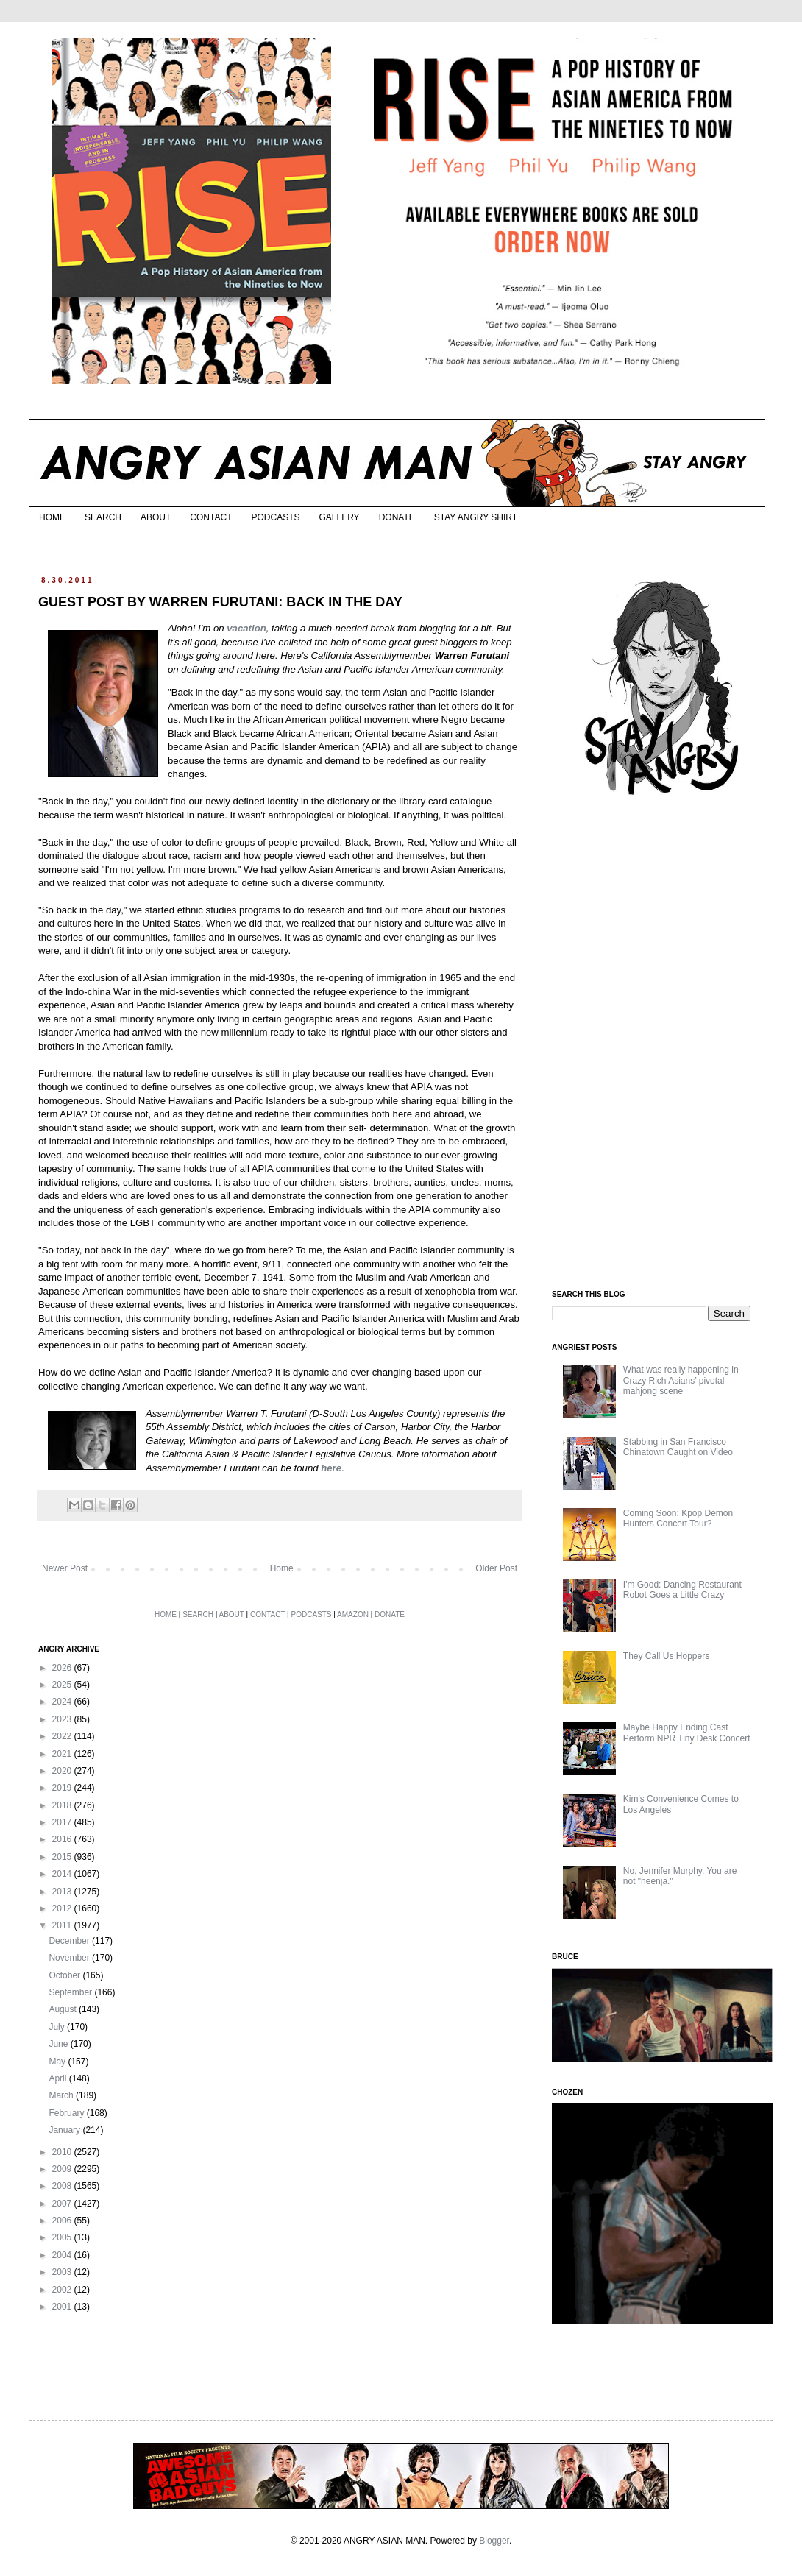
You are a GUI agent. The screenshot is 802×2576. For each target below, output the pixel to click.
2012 (63, 1908)
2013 (63, 1891)
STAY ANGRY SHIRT (475, 517)
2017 (63, 1822)
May (58, 2061)
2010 (63, 2152)
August (64, 2009)
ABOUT (156, 517)
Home (282, 1568)
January (65, 2130)
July (58, 2027)
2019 (63, 1788)
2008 (63, 2186)
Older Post (496, 1568)
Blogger (494, 2541)
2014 (63, 1874)
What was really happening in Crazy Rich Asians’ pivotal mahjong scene (681, 1380)
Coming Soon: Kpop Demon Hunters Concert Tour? (678, 1518)
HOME (52, 517)
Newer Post (65, 1568)
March (62, 2095)
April (58, 2078)
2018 (63, 1805)
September (71, 1992)
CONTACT (211, 517)
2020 (63, 1771)
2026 (63, 1668)
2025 (63, 1685)
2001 (63, 2306)
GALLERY (339, 517)
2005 (63, 2237)
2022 (63, 1736)
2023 (63, 1719)
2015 (63, 1857)
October (65, 1975)
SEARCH (103, 517)
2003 (63, 2272)
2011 (63, 1925)
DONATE (397, 517)
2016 (63, 1839)
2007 (63, 2203)
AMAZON (353, 1614)
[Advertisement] (662, 1043)
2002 (63, 2290)
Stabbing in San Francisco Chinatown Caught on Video (678, 1447)
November (70, 1958)
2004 (63, 2255)
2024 (63, 1701)
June (59, 2044)
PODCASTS (275, 517)
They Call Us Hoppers (666, 1656)
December (70, 1941)
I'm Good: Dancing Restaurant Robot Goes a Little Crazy (682, 1589)
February (67, 2113)
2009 (63, 2169)
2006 (63, 2220)
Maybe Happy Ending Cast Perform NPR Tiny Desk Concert (686, 1732)
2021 (63, 1754)
